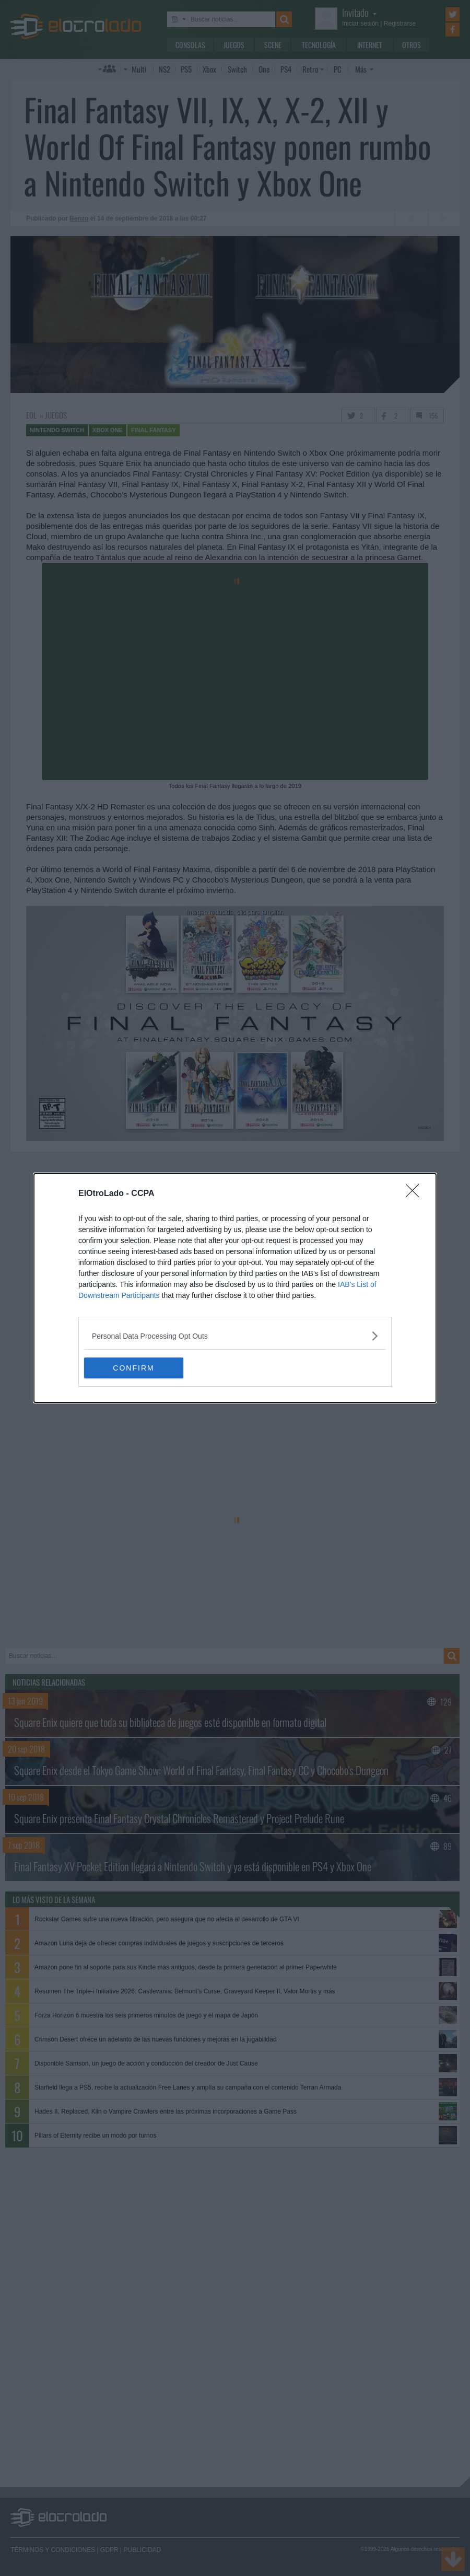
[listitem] (235, 1335)
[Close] (416, 1194)
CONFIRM (133, 1368)
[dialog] (235, 1288)
